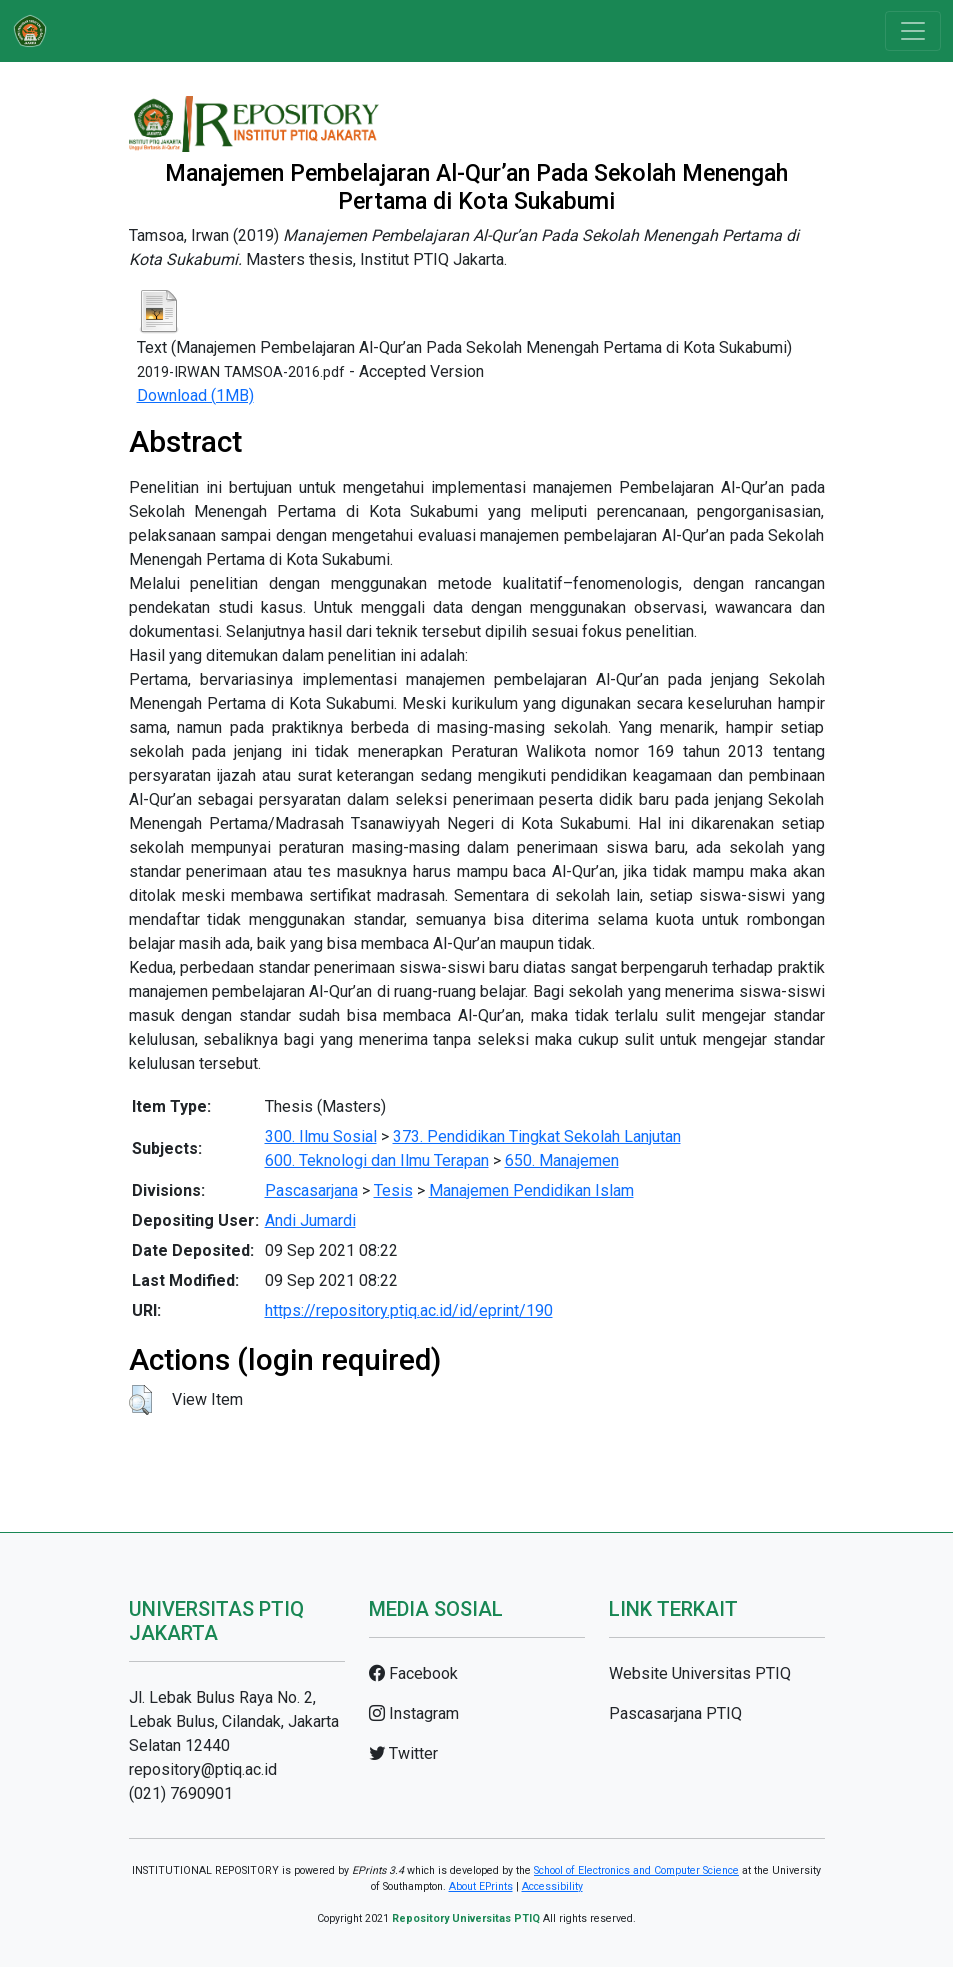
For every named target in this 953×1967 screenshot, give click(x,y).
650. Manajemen (562, 1160)
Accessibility (552, 1886)
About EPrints (481, 1886)
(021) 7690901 (181, 1793)
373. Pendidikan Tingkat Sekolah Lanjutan (537, 1136)
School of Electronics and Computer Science (636, 1870)
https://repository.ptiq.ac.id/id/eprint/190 (409, 1310)
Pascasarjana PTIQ (675, 1713)
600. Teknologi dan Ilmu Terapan (377, 1160)
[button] (140, 1400)
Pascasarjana (311, 1190)
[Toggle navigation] (913, 31)
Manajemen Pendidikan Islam (531, 1190)
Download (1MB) (195, 395)
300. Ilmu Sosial (321, 1136)
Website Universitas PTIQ (700, 1673)
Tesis (393, 1190)
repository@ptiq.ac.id (203, 1769)
